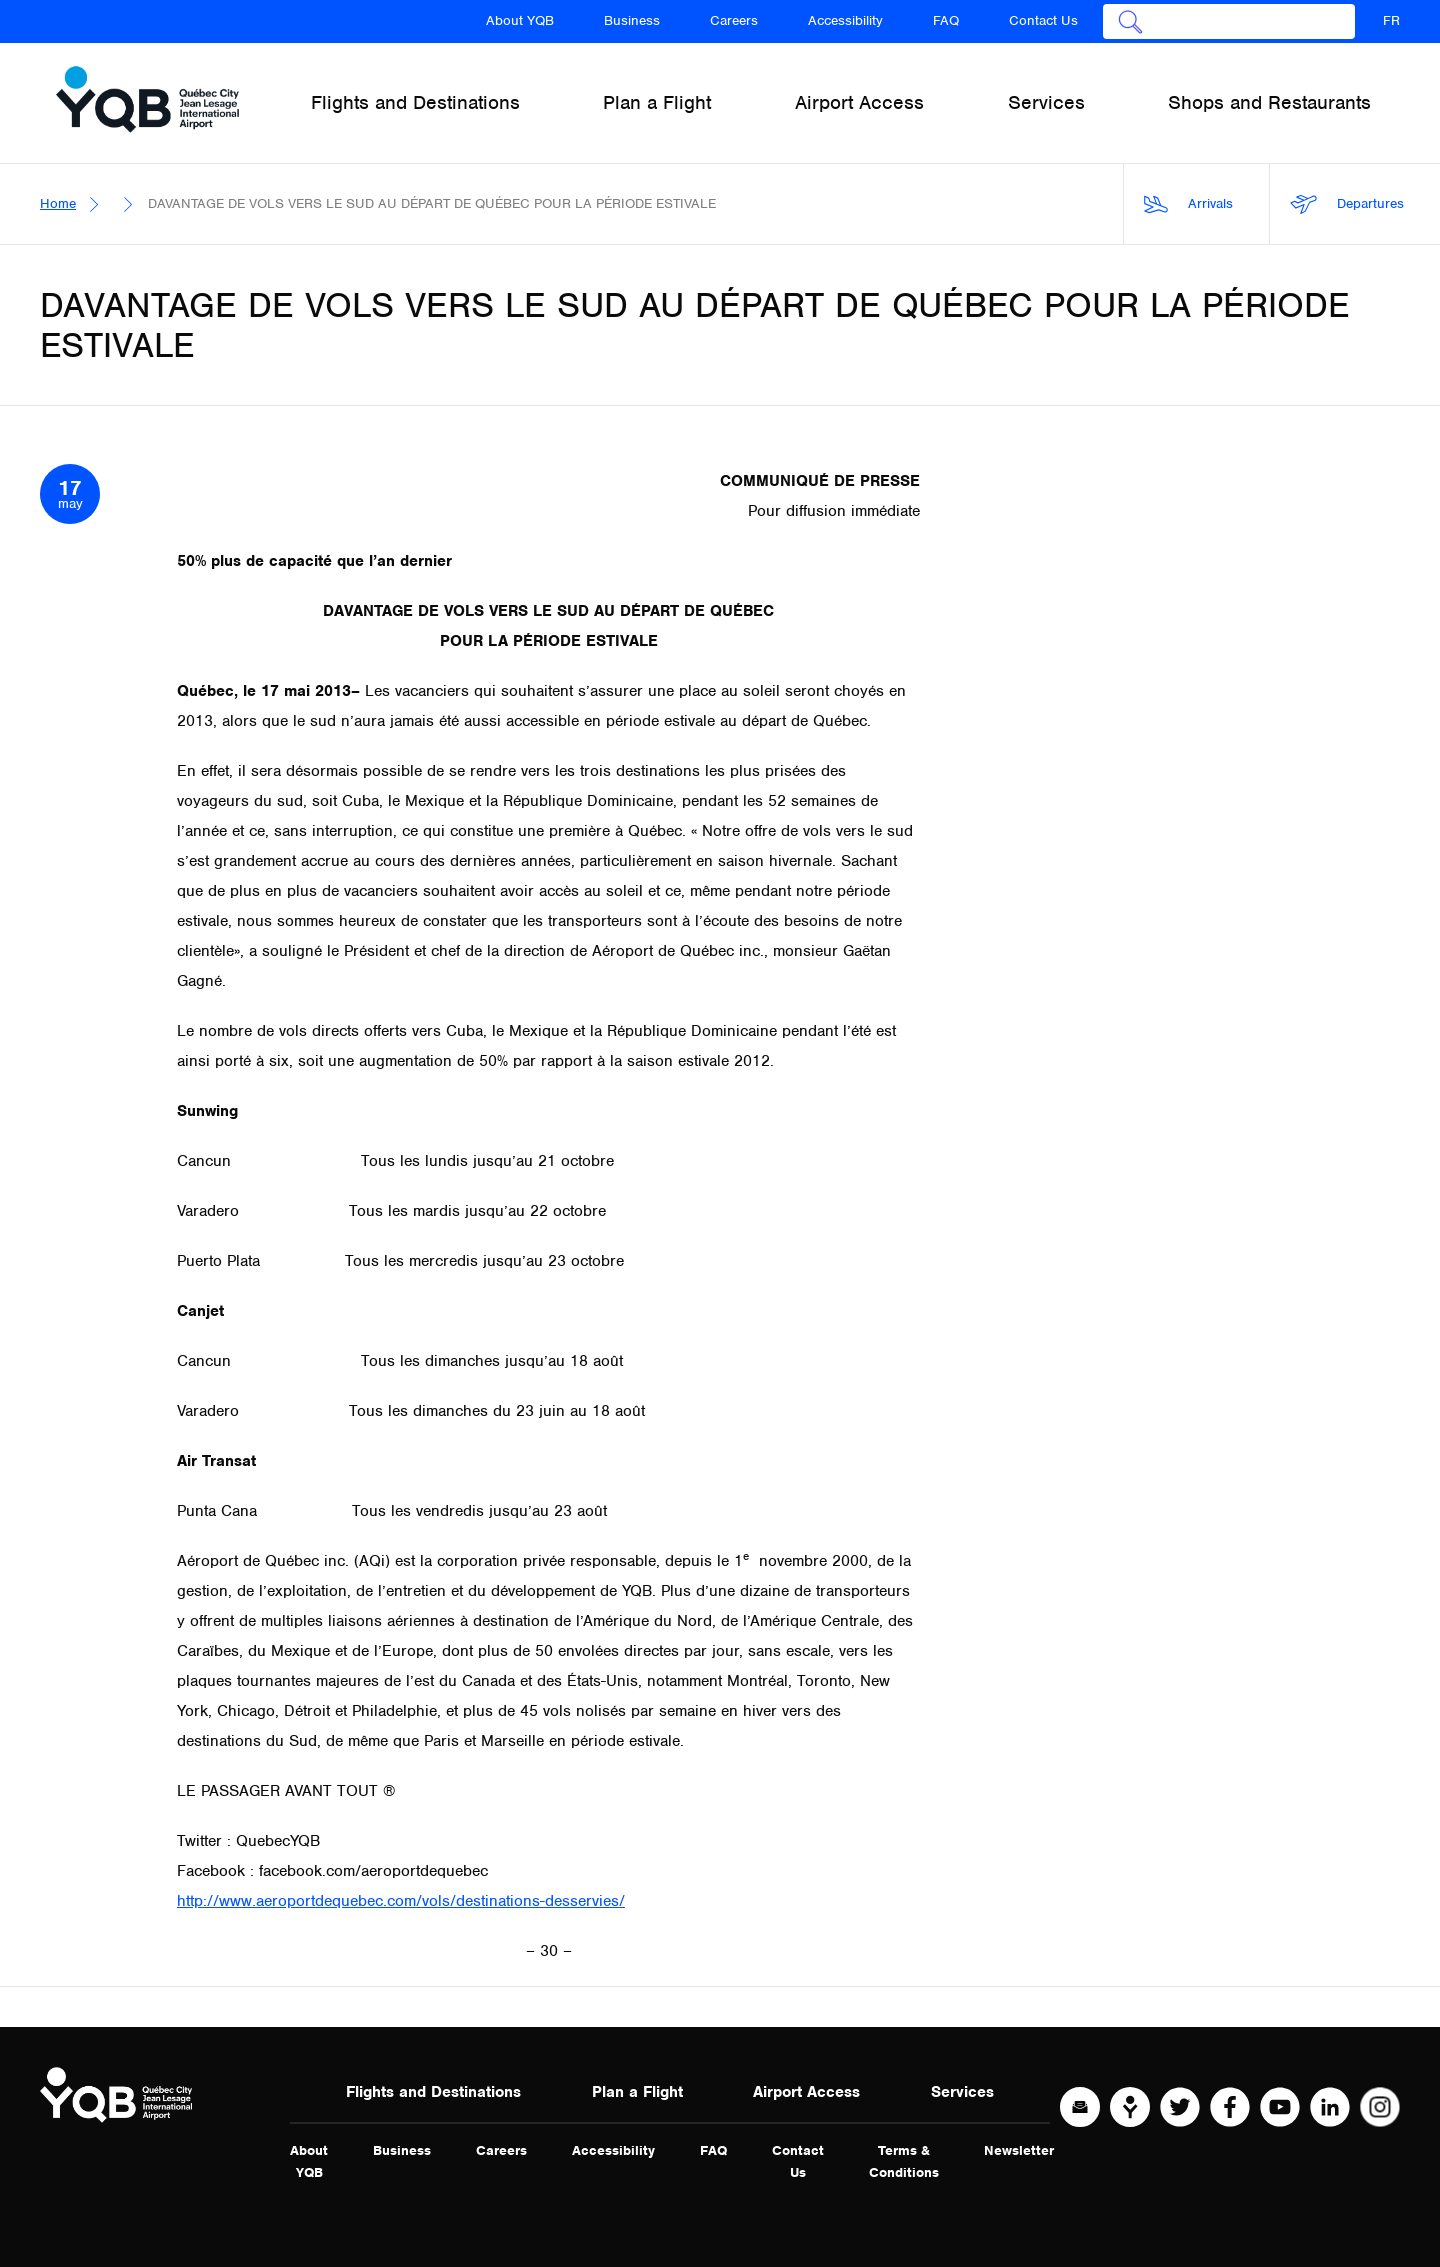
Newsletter (1019, 2150)
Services (962, 2092)
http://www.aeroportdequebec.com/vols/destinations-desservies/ (401, 1901)
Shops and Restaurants (1269, 102)
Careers (734, 20)
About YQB (520, 20)
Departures (1347, 204)
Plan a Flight (637, 2092)
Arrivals (1188, 204)
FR (1391, 20)
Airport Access (806, 2092)
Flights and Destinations (433, 2092)
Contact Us (1043, 20)
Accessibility (845, 20)
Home (58, 203)
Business (632, 20)
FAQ (946, 20)
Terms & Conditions (904, 2161)
